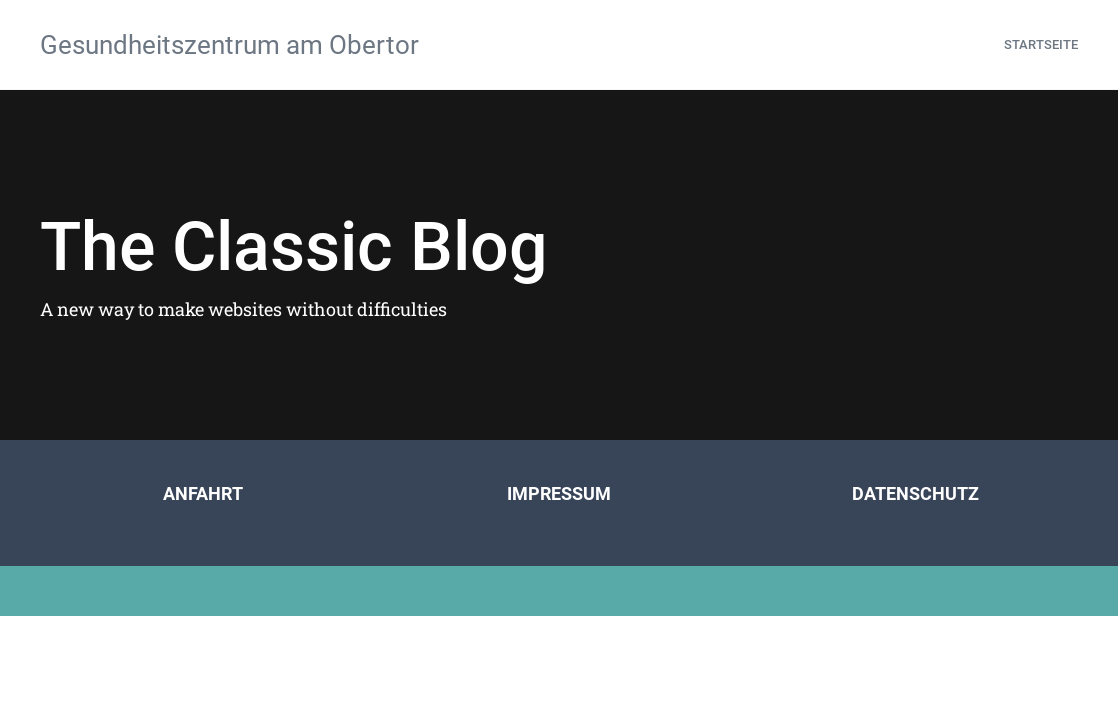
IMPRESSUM (559, 493)
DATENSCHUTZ (915, 493)
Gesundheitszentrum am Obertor (229, 45)
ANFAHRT (203, 493)
